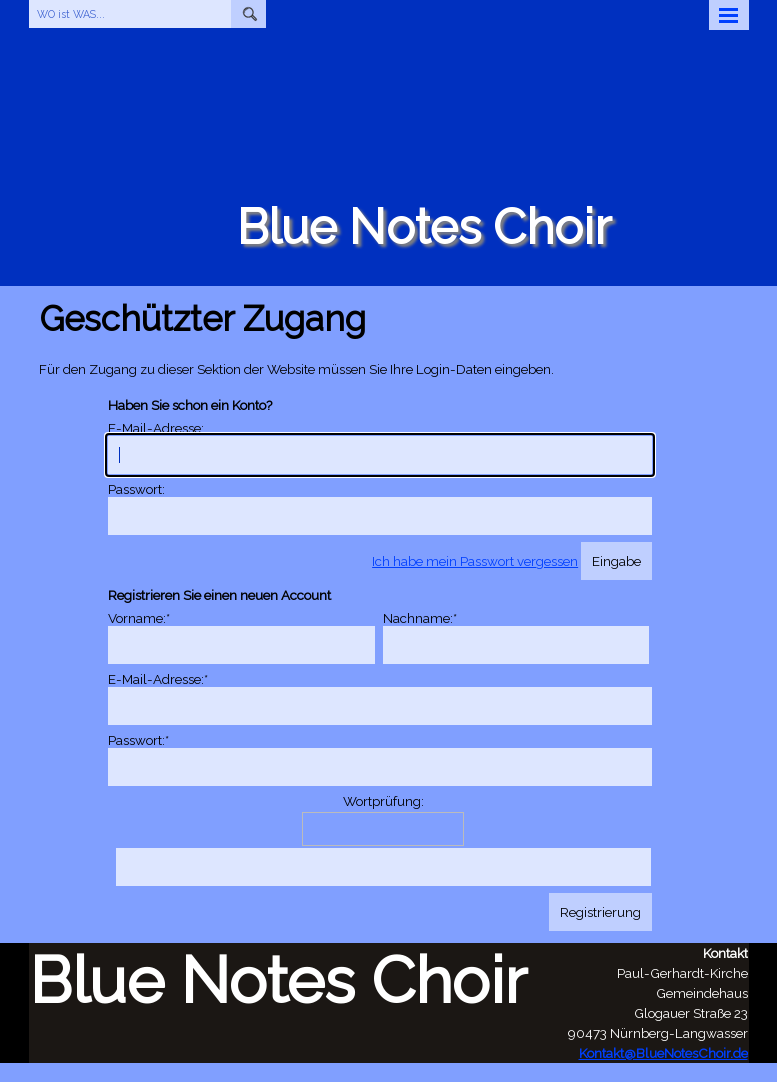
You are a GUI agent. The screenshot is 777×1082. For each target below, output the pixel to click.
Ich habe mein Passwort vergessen (475, 561)
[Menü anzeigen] (729, 15)
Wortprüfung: (383, 801)
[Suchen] (248, 14)
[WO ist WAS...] (130, 14)
